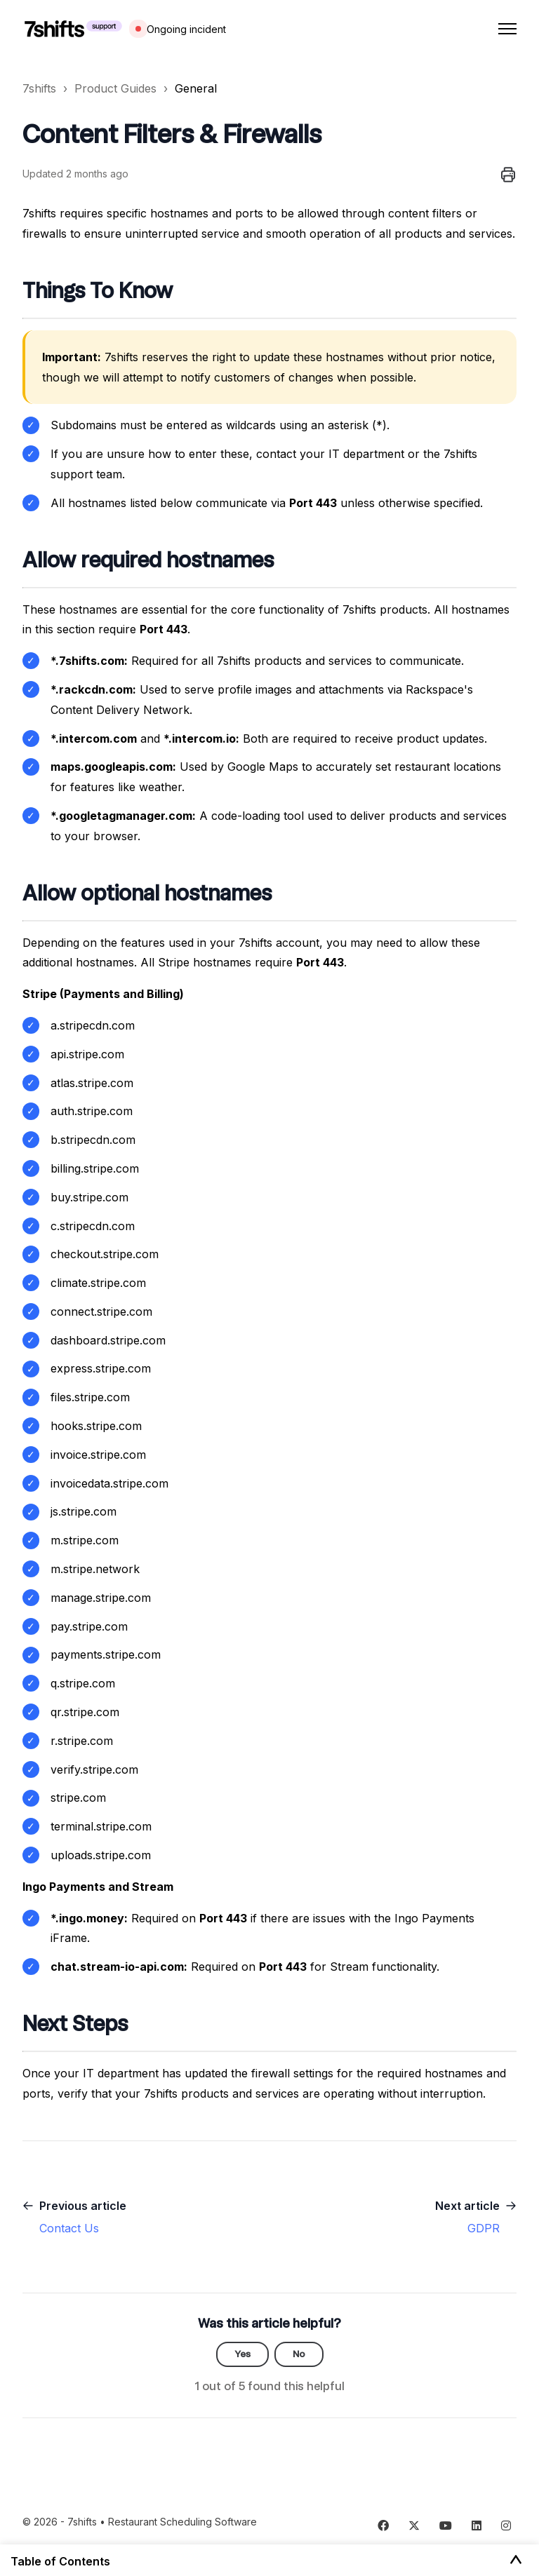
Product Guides (115, 88)
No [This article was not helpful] (299, 2354)
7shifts (39, 88)
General (196, 88)
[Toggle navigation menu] (507, 29)
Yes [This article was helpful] (242, 2354)
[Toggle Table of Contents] (515, 2560)
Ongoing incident (186, 29)
